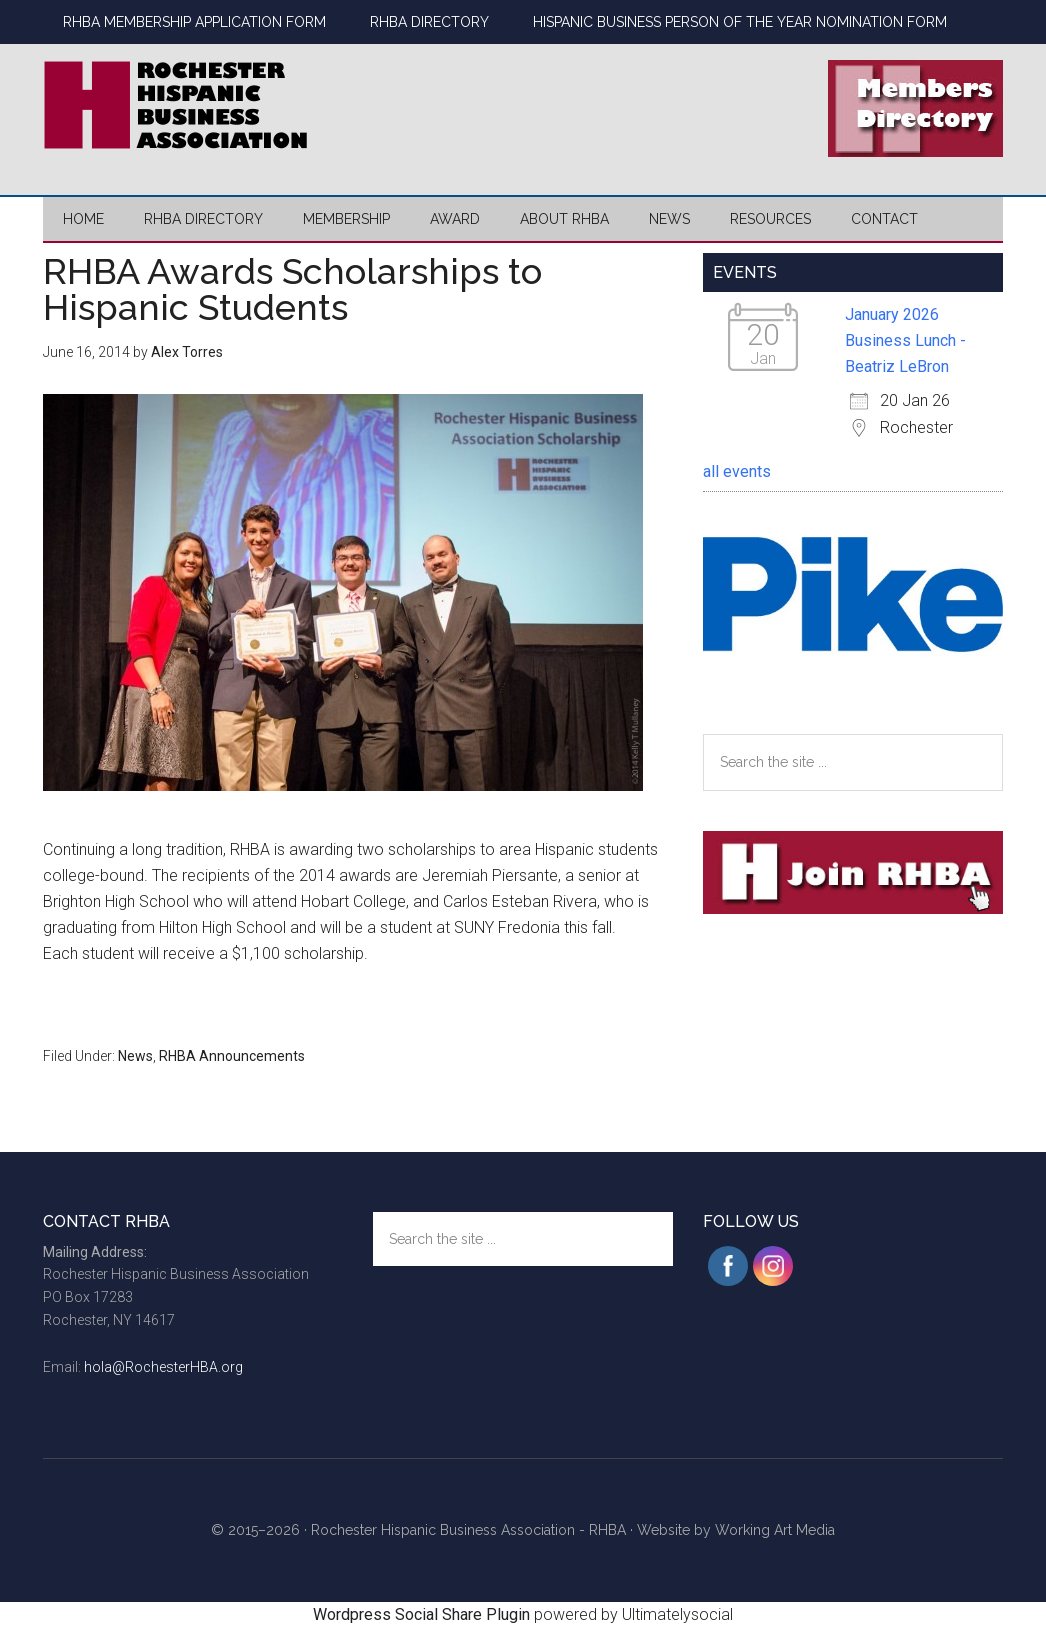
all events (737, 471)
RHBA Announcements (232, 1056)
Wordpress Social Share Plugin (423, 1614)
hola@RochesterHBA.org (163, 1367)
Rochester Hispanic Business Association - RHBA (468, 1530)
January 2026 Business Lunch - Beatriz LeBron (905, 340)
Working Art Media (775, 1530)
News (135, 1056)
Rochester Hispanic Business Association (233, 105)
